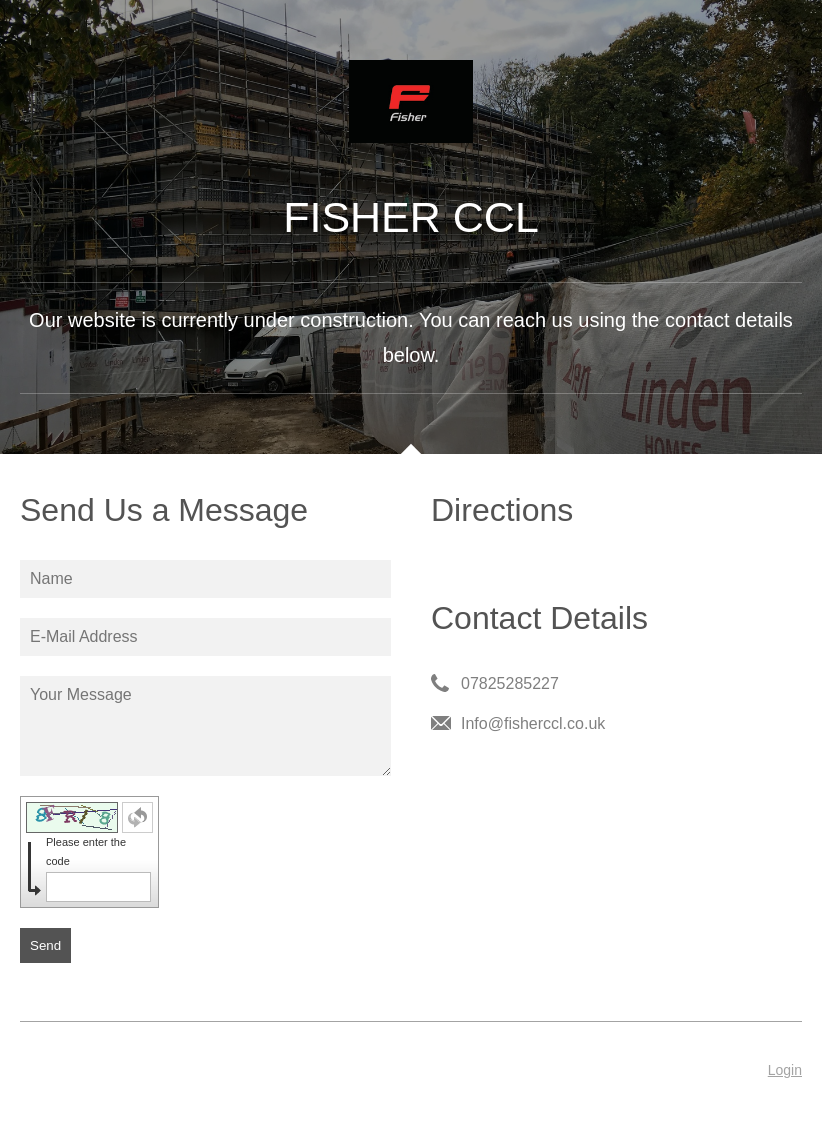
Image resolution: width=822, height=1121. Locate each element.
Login (785, 1070)
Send (45, 945)
